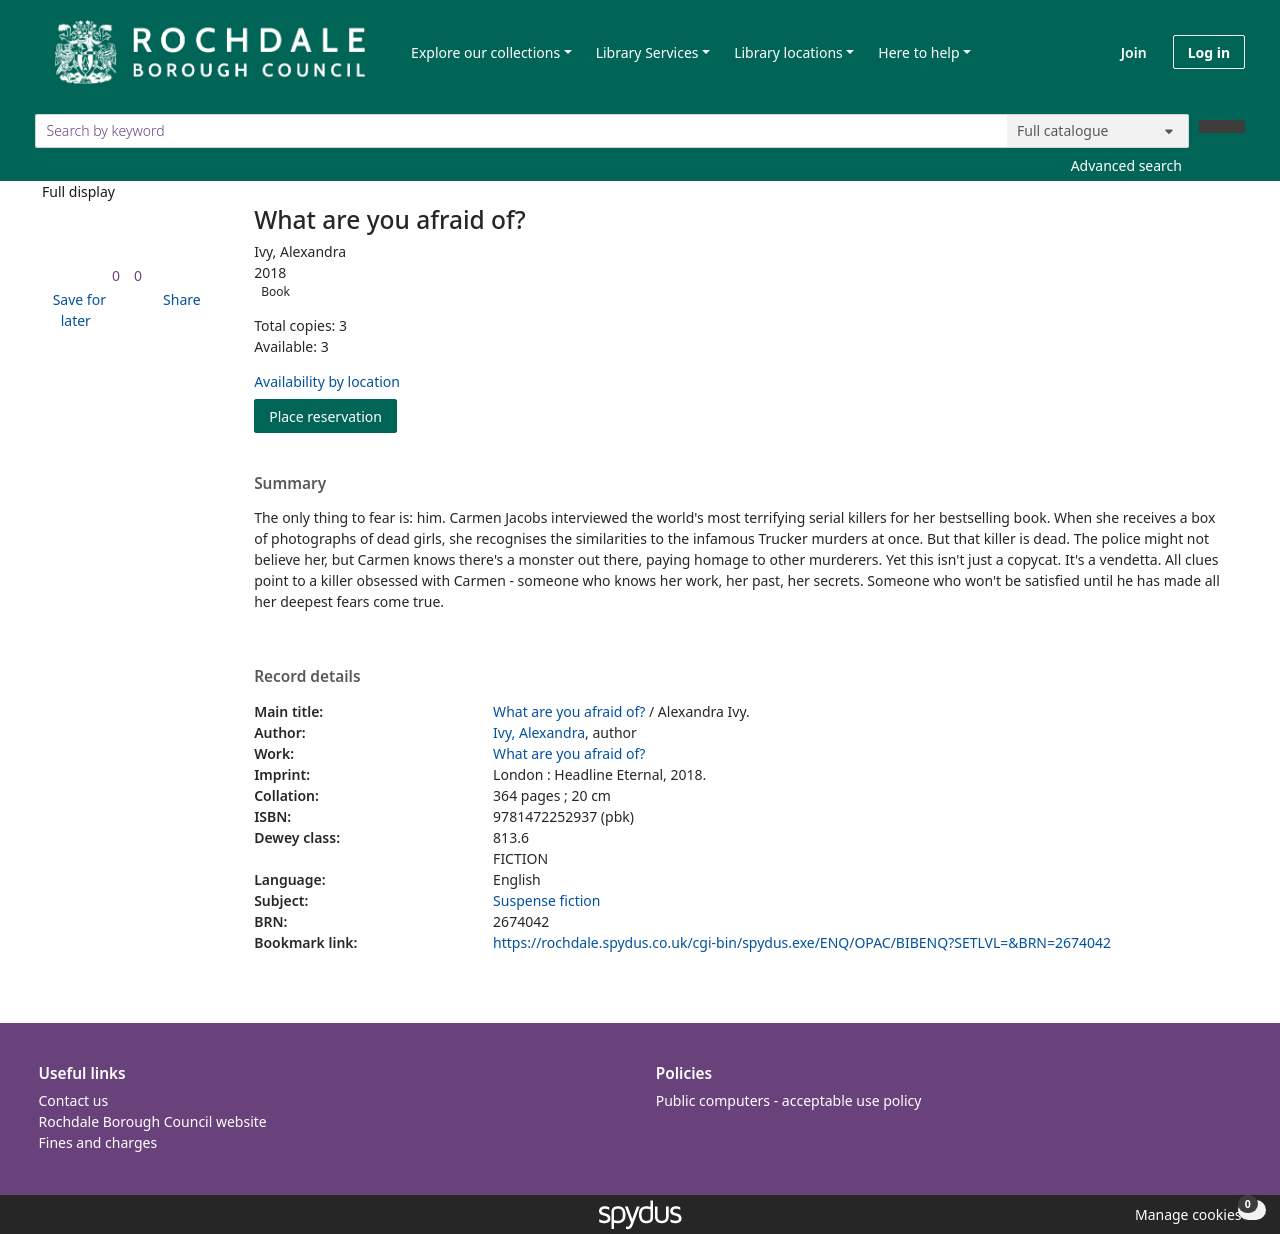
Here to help (918, 52)
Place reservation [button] (333, 415)
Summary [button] (290, 484)
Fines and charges (98, 1142)
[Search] (1222, 126)
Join (1134, 52)
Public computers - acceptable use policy (789, 1100)
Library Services (647, 52)
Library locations (788, 52)
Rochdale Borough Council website (153, 1121)
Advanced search (1126, 165)
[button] (76, 310)
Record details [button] (307, 677)
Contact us (74, 1100)
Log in (1209, 52)
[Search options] (1098, 131)
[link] (116, 275)
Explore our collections (485, 52)
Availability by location (327, 381)
